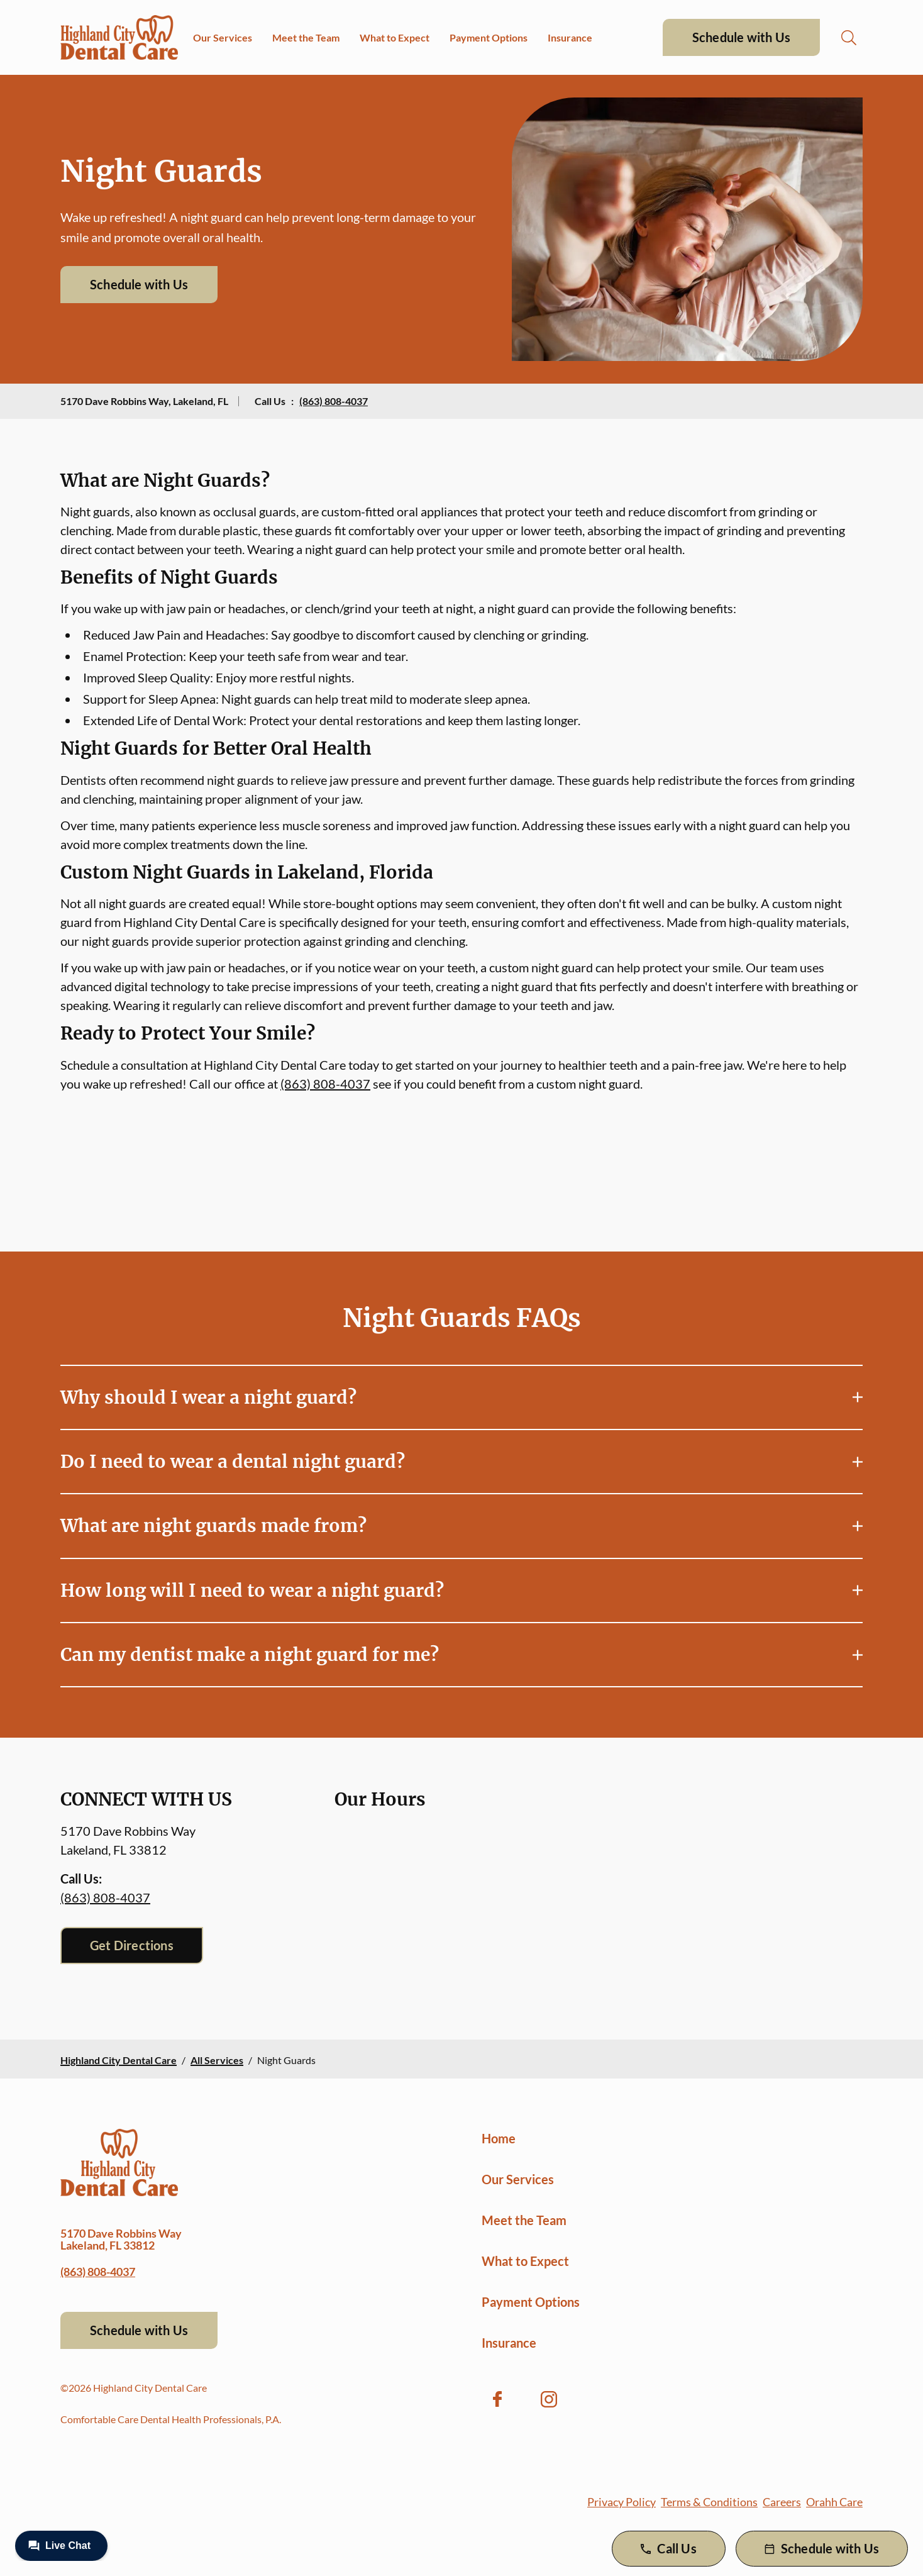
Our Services (222, 37)
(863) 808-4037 (333, 401)
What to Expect (394, 37)
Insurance (570, 37)
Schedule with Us (741, 37)
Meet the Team (306, 37)
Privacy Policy (621, 2502)
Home (499, 2138)
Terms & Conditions (709, 2502)
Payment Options (489, 37)
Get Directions (132, 1945)
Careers (782, 2502)
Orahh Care (834, 2502)
